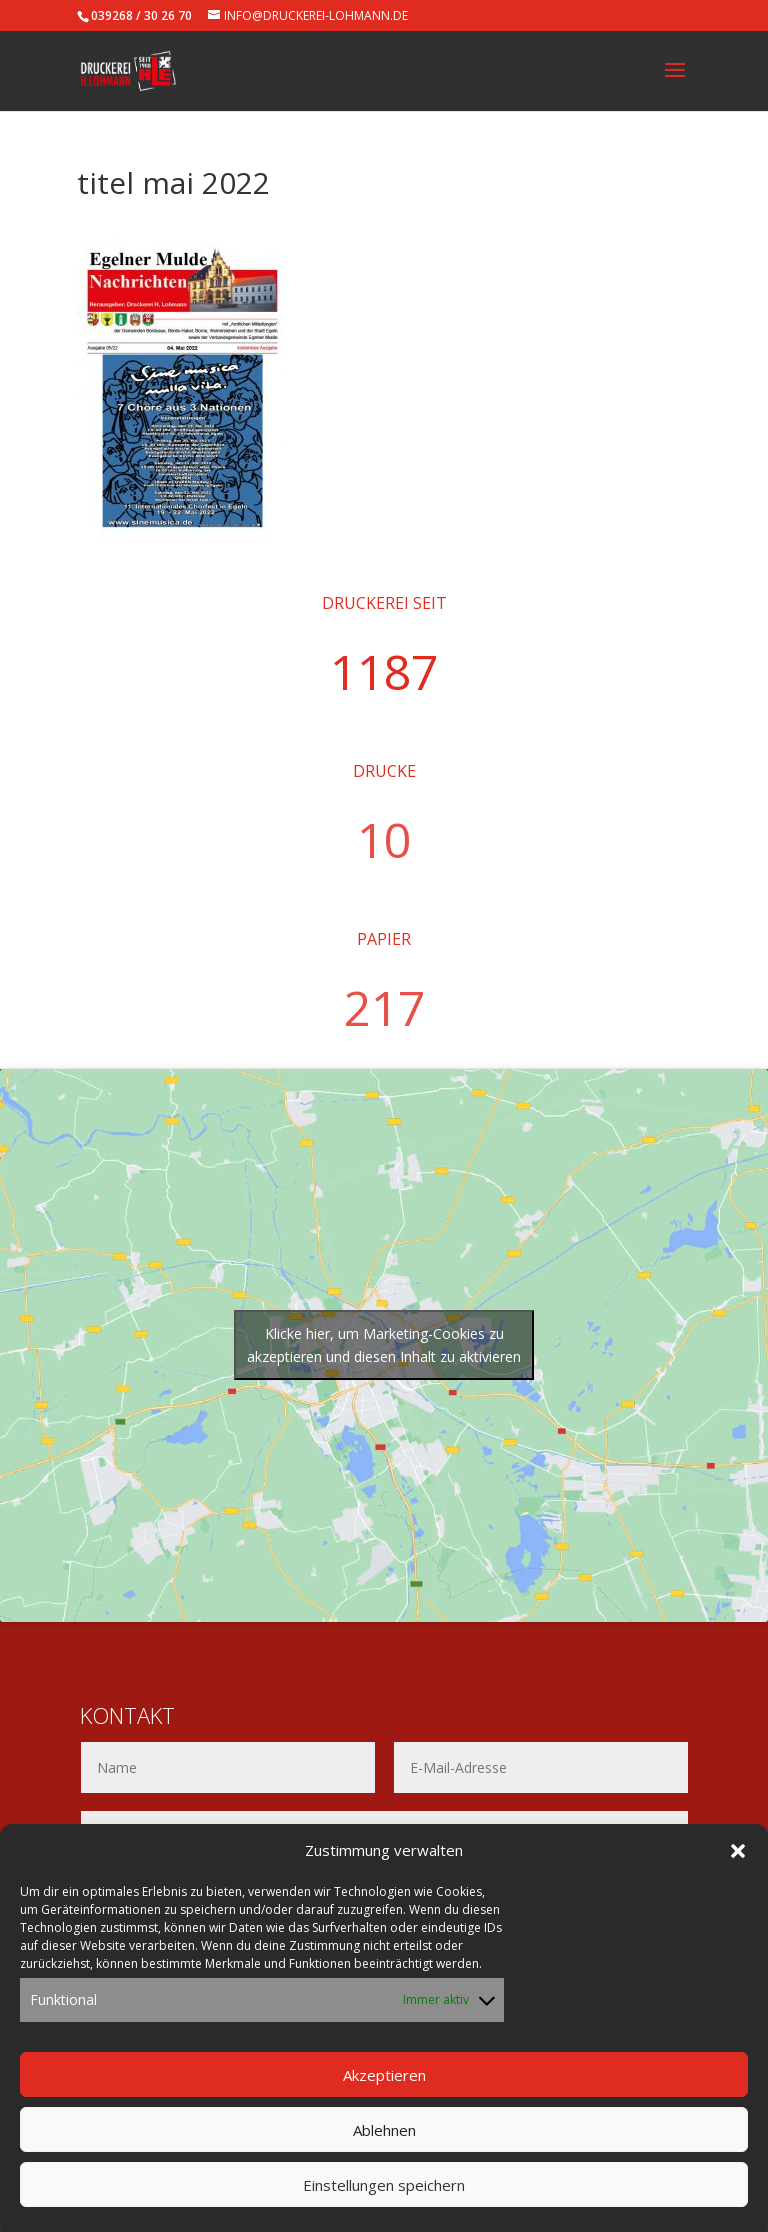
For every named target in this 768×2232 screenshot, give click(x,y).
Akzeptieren (384, 2086)
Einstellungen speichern (384, 2196)
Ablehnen (384, 2141)
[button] (738, 1863)
